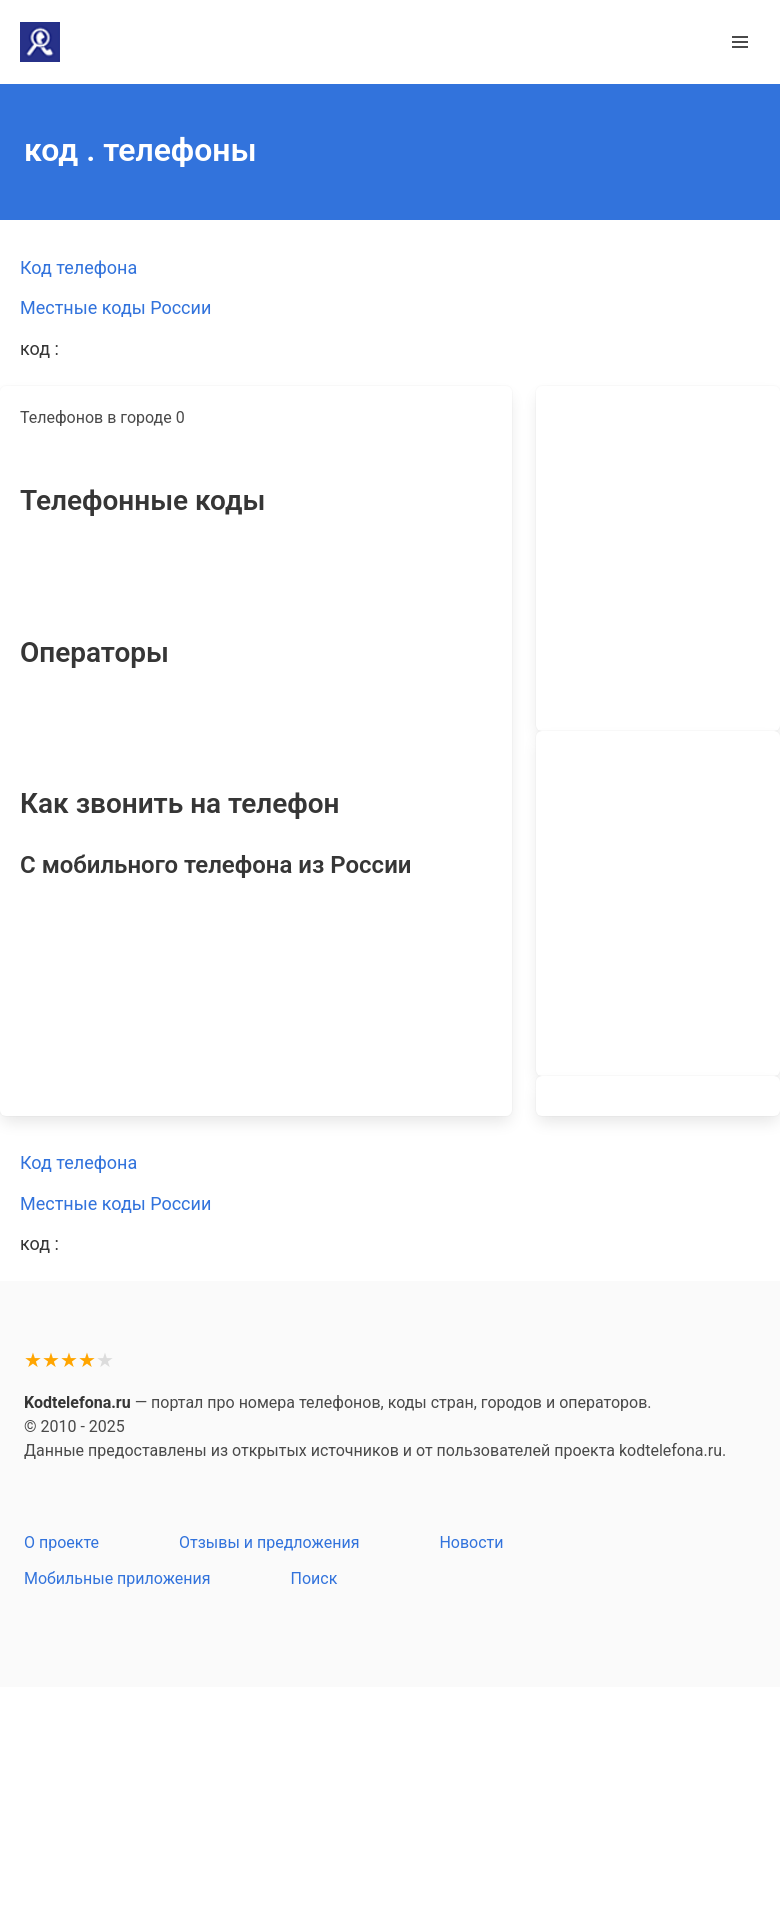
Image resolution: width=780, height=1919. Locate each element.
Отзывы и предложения (269, 1542)
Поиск (314, 1578)
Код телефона (78, 267)
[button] (740, 42)
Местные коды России (115, 307)
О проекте (61, 1542)
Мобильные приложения (117, 1578)
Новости (471, 1542)
